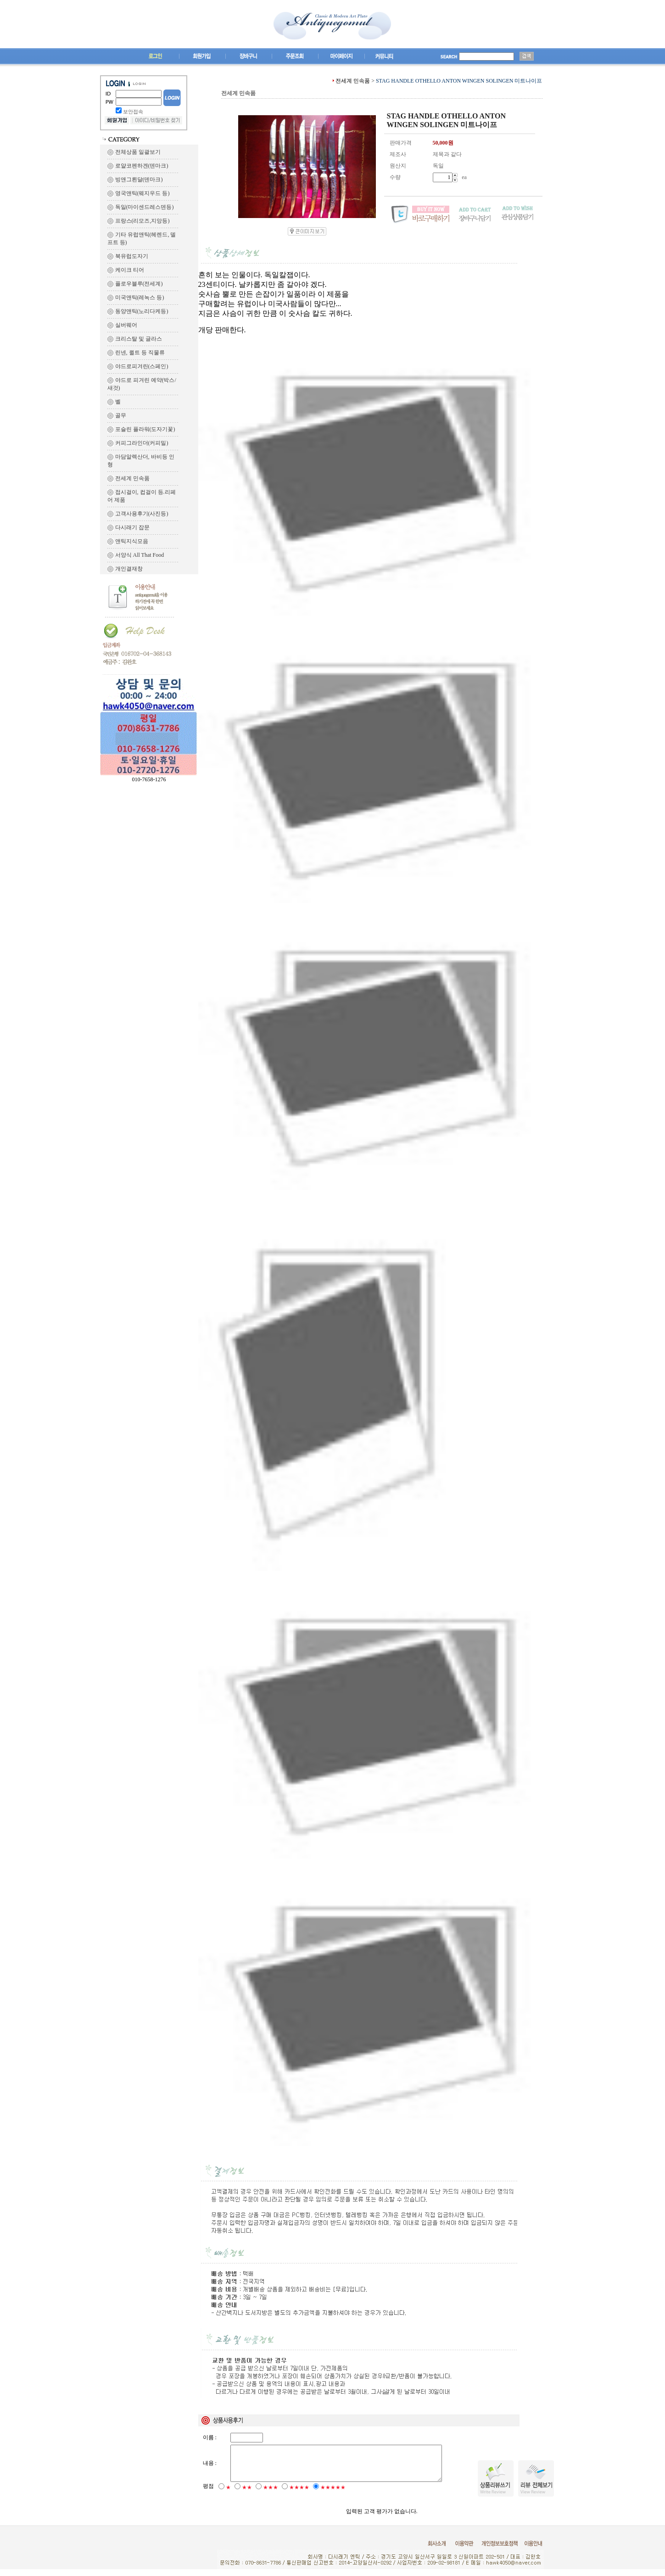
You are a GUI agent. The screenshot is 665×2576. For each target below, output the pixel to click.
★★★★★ (333, 2494)
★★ (247, 2494)
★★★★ (299, 2494)
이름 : (210, 2437)
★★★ (270, 2494)
